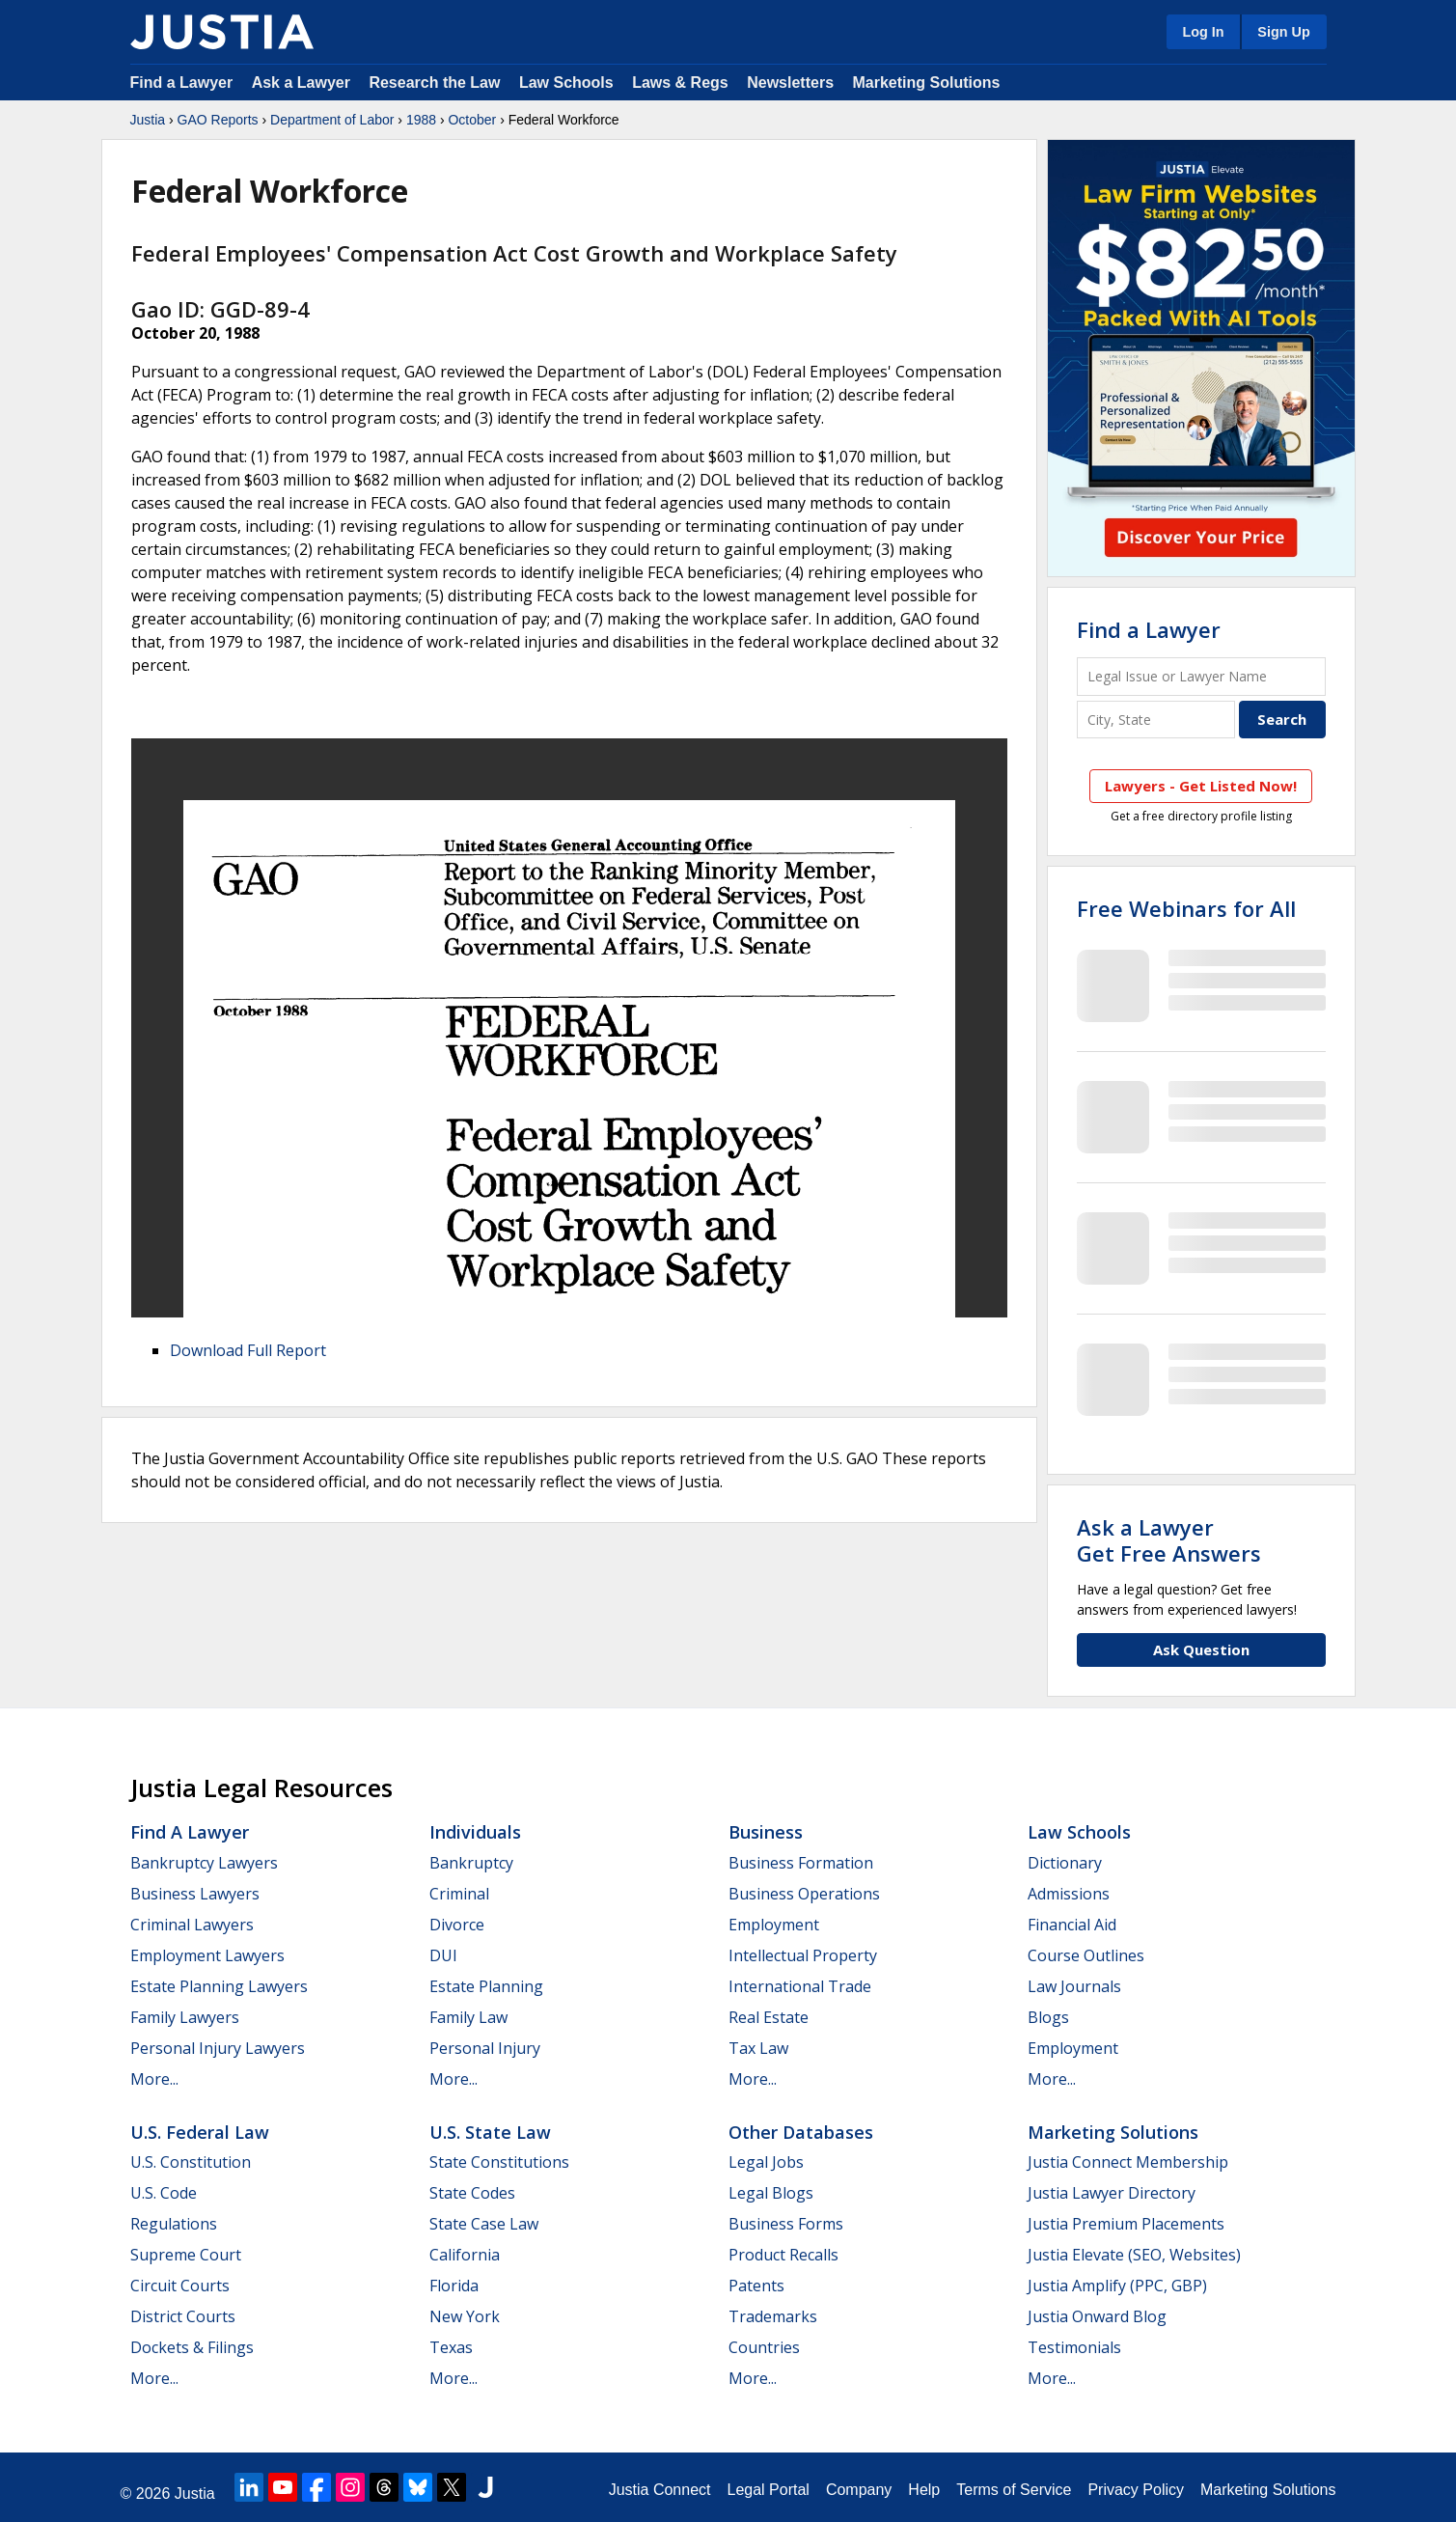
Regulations (173, 2223)
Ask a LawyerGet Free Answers (1169, 1539)
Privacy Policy (1135, 2489)
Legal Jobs (766, 2162)
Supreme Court (185, 2254)
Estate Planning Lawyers (219, 1986)
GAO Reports (218, 119)
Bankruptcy (471, 1862)
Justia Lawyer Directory (1111, 2192)
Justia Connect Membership (1128, 2162)
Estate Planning (486, 1986)
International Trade (799, 1986)
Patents (756, 2285)
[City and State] (1156, 719)
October (472, 119)
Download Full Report (248, 1350)
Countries (764, 2347)
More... (154, 2079)
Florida (454, 2285)
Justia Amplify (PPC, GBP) (1117, 2285)
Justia (148, 119)
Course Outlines (1086, 1955)
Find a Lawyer (182, 82)
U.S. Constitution (190, 2162)
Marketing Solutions (926, 82)
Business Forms (785, 2223)
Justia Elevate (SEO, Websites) (1134, 2254)
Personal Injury (484, 2048)
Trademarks (772, 2316)
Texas (451, 2347)
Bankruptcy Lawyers (204, 1862)
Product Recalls (783, 2254)
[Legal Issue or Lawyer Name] (1201, 676)
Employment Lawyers (207, 1955)
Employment (773, 1924)
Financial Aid (1072, 1924)
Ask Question (1201, 1649)
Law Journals (1074, 1986)
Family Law (468, 2017)
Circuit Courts (180, 2285)
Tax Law (758, 2048)
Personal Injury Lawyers (217, 2048)
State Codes (472, 2192)
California (464, 2254)
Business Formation (800, 1862)
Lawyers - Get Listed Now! (1201, 785)
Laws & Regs (680, 82)
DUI (443, 1955)
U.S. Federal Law (199, 2132)
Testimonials (1074, 2347)
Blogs (1048, 2017)
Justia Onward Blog (1097, 2316)
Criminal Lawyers (192, 1924)
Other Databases (800, 2132)
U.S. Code (163, 2192)
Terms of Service (1013, 2489)
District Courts (182, 2316)
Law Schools (566, 82)
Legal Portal (768, 2489)
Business (765, 1831)
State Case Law (483, 2223)
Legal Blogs (770, 2192)
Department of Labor (332, 119)
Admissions (1069, 1893)
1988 (421, 119)
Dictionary (1065, 1862)
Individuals (475, 1831)
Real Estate (768, 2017)
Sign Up (1283, 32)
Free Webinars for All (1186, 908)
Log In (1202, 32)
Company (859, 2489)
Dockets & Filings (192, 2347)
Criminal (459, 1893)
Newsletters (790, 82)
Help (924, 2489)
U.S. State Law (490, 2132)
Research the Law (434, 82)
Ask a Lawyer (303, 82)
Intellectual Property (802, 1955)
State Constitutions (499, 2162)
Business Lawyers (195, 1893)
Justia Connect (660, 2489)
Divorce (456, 1924)
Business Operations (804, 1893)
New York (464, 2316)
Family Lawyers (184, 2017)
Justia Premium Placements (1126, 2223)
